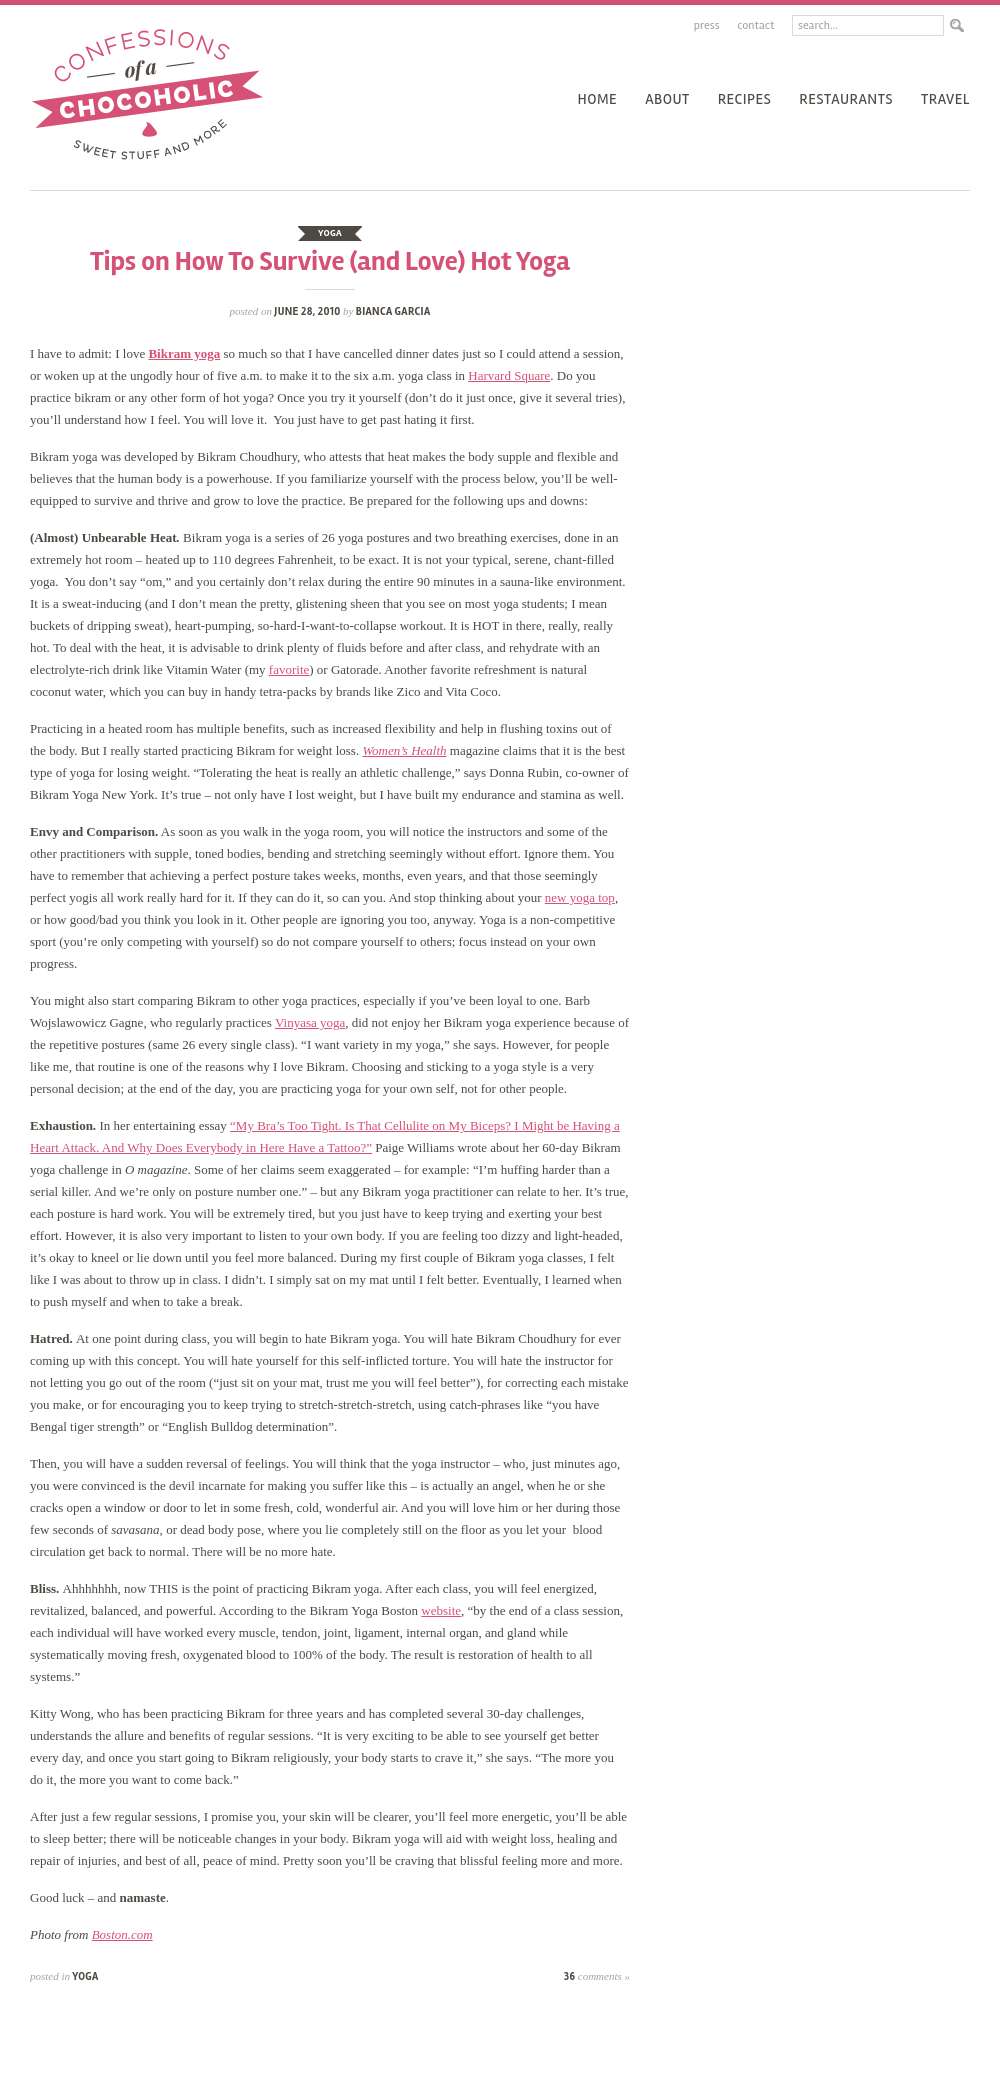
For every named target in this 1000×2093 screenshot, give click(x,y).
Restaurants (846, 99)
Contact (755, 25)
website (441, 1610)
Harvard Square (509, 375)
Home (597, 99)
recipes (745, 99)
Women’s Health (404, 750)
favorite (289, 669)
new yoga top (580, 897)
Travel (945, 99)
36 (597, 1976)
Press (707, 25)
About (667, 99)
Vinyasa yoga (310, 1022)
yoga (330, 233)
